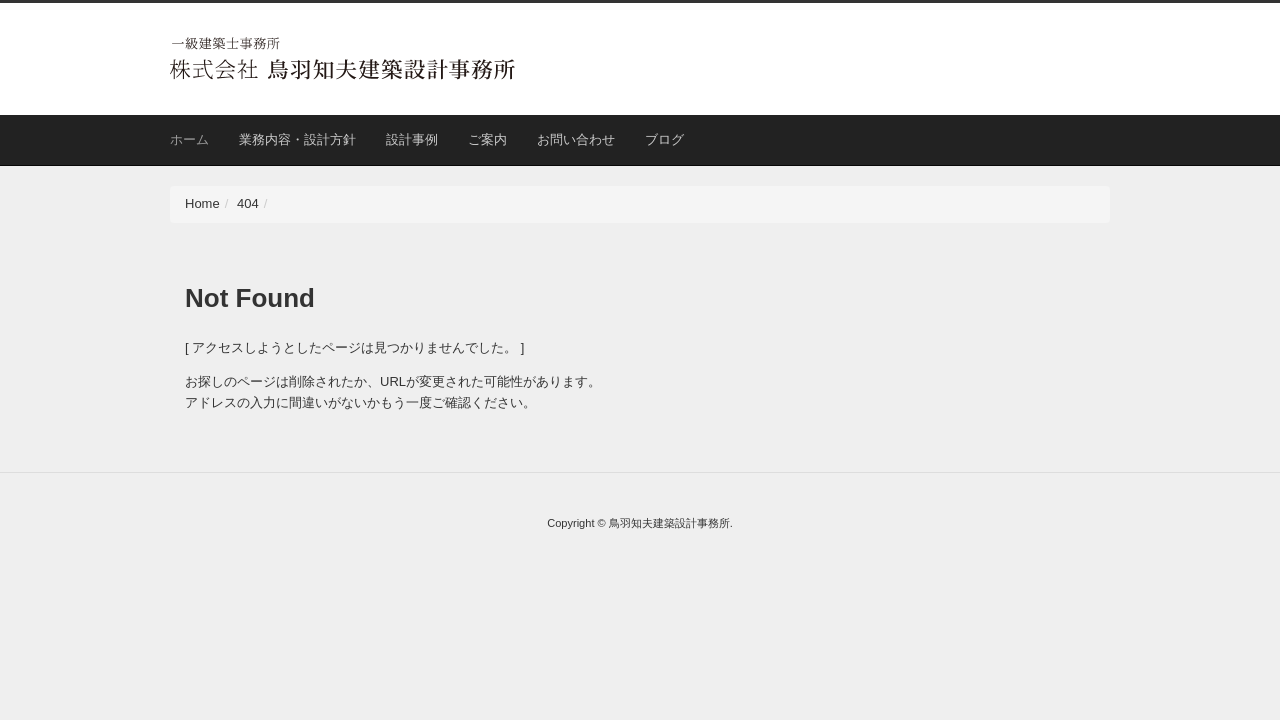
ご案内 (487, 139)
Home (202, 203)
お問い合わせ (576, 139)
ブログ (664, 139)
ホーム (189, 139)
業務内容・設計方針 (297, 139)
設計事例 (412, 139)
